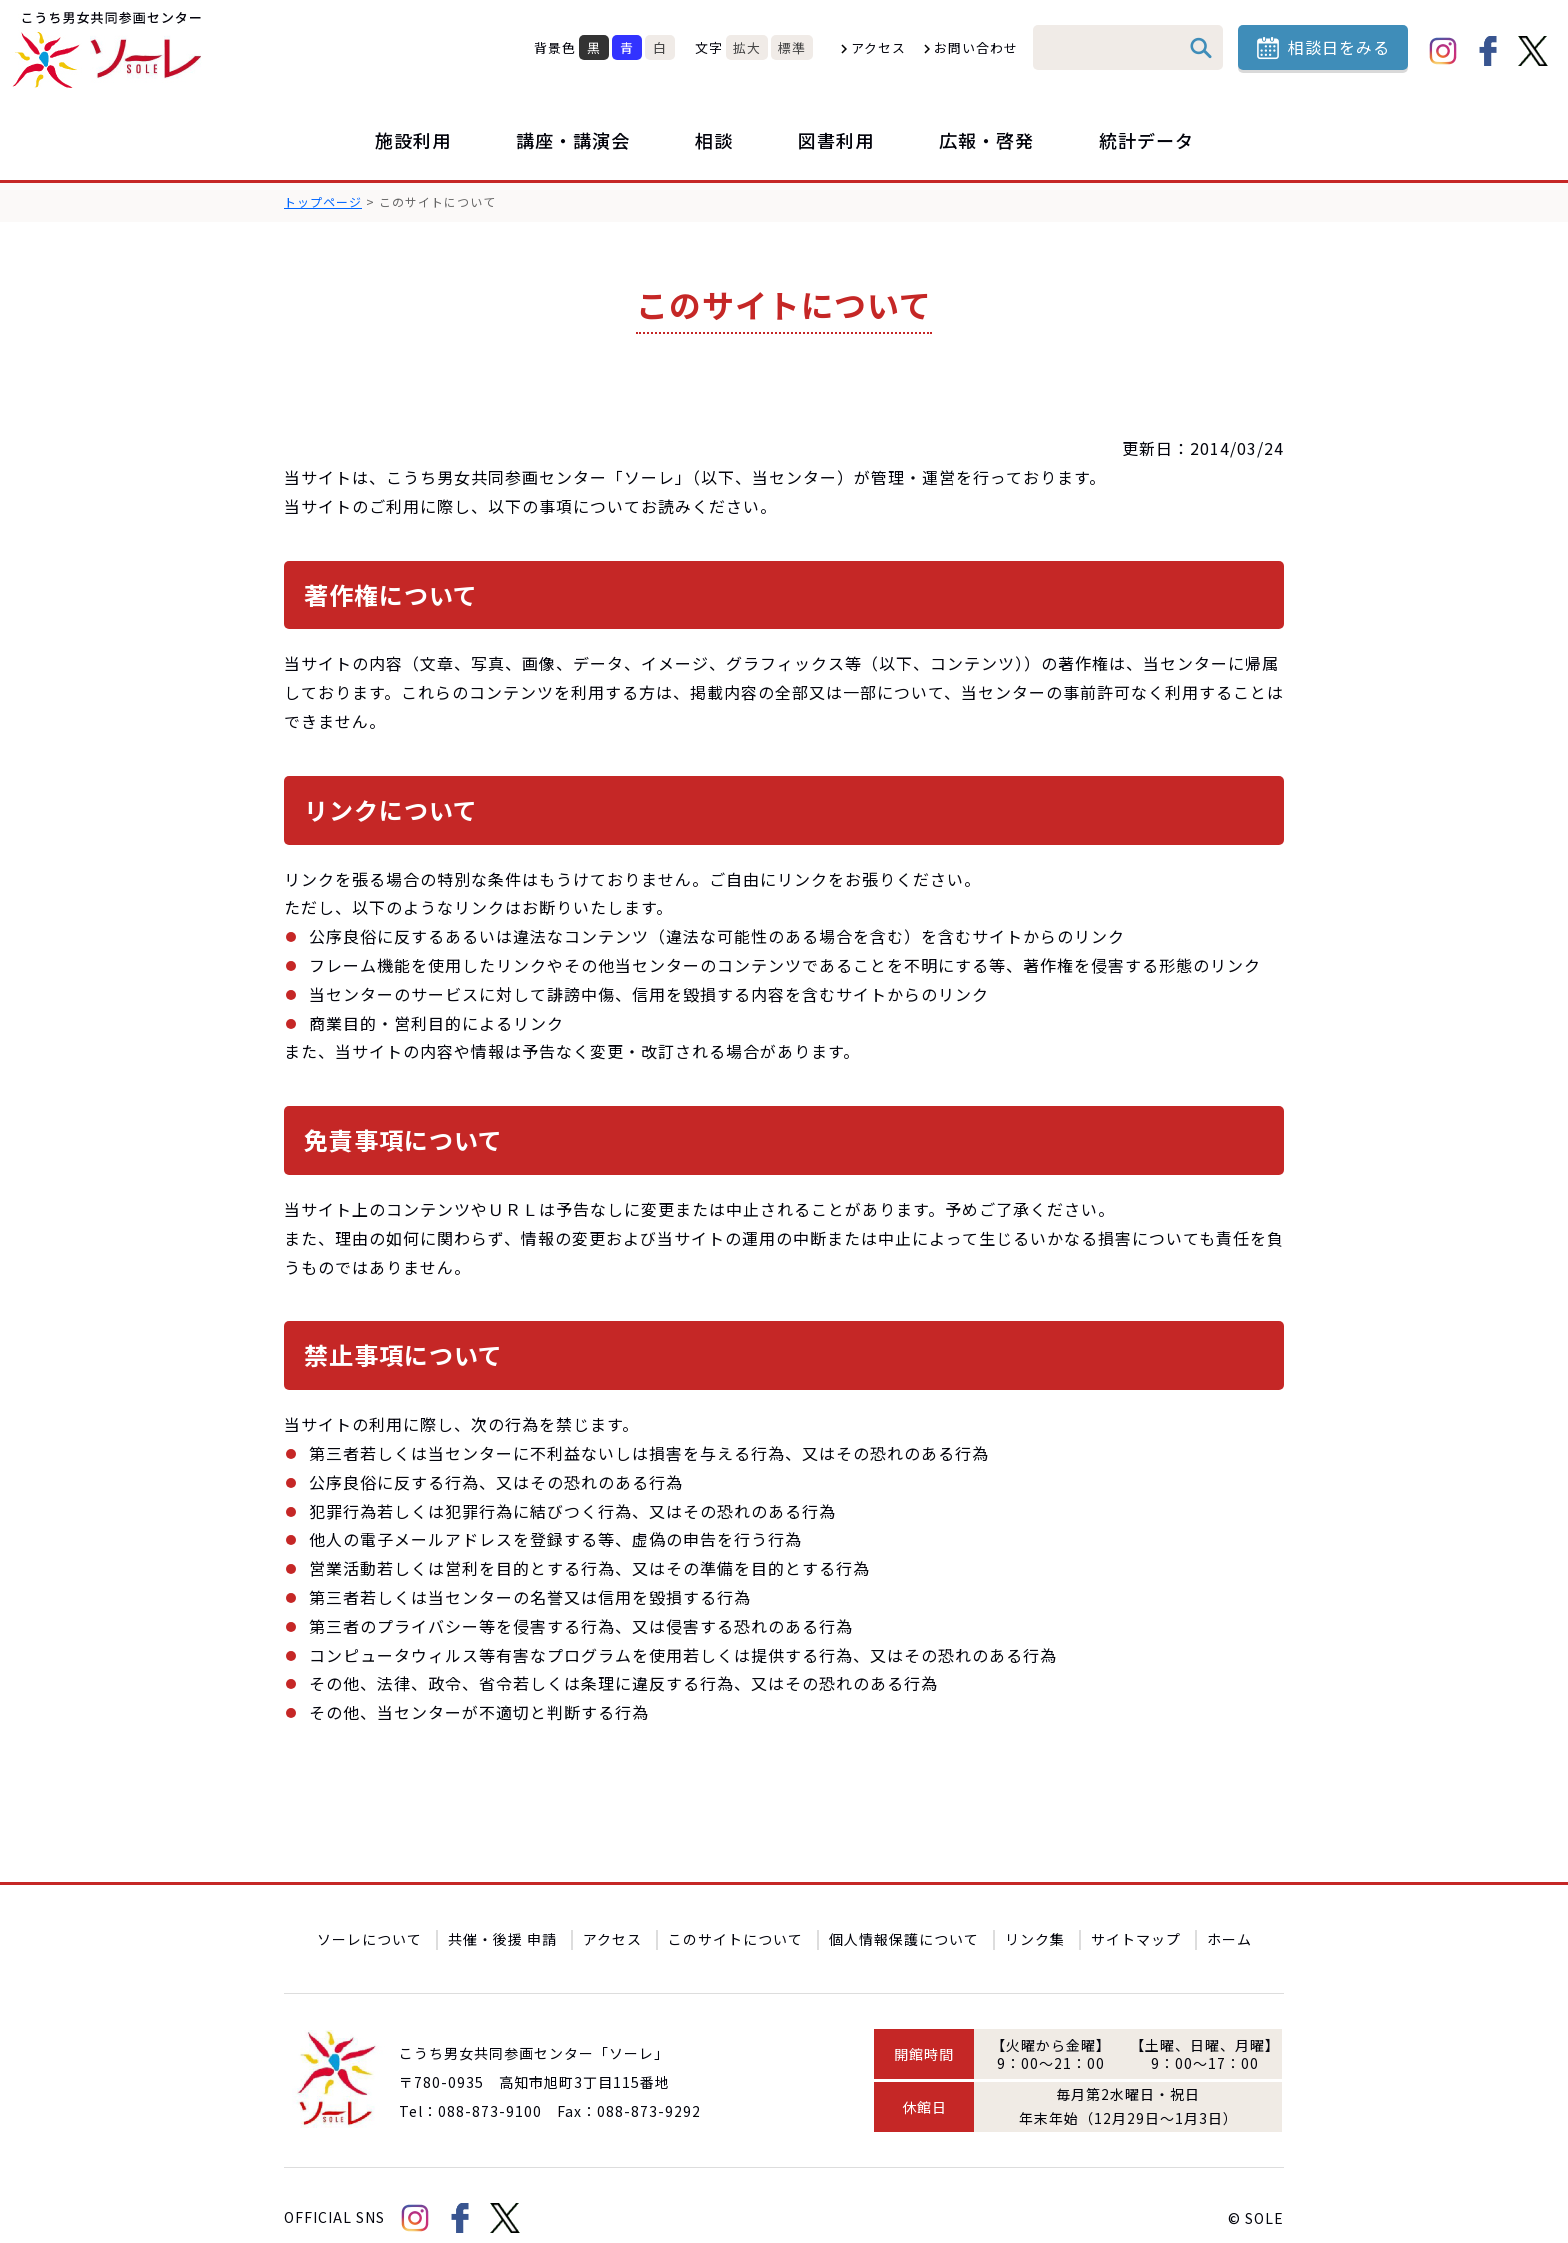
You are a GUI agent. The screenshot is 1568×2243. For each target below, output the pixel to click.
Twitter (1533, 51)
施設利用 (413, 140)
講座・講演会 (573, 140)
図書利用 (836, 140)
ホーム (1229, 1913)
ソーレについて (369, 1913)
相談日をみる (1339, 47)
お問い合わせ (976, 47)
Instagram (1443, 51)
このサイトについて (735, 1913)
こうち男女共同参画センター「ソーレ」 (110, 50)
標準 (792, 47)
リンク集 (1035, 1913)
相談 (714, 140)
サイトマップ (1136, 1913)
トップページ (323, 201)
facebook (1488, 51)
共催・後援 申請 (502, 1913)
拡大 (747, 47)
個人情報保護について (904, 1913)
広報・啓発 (986, 140)
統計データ (1146, 140)
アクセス (878, 47)
